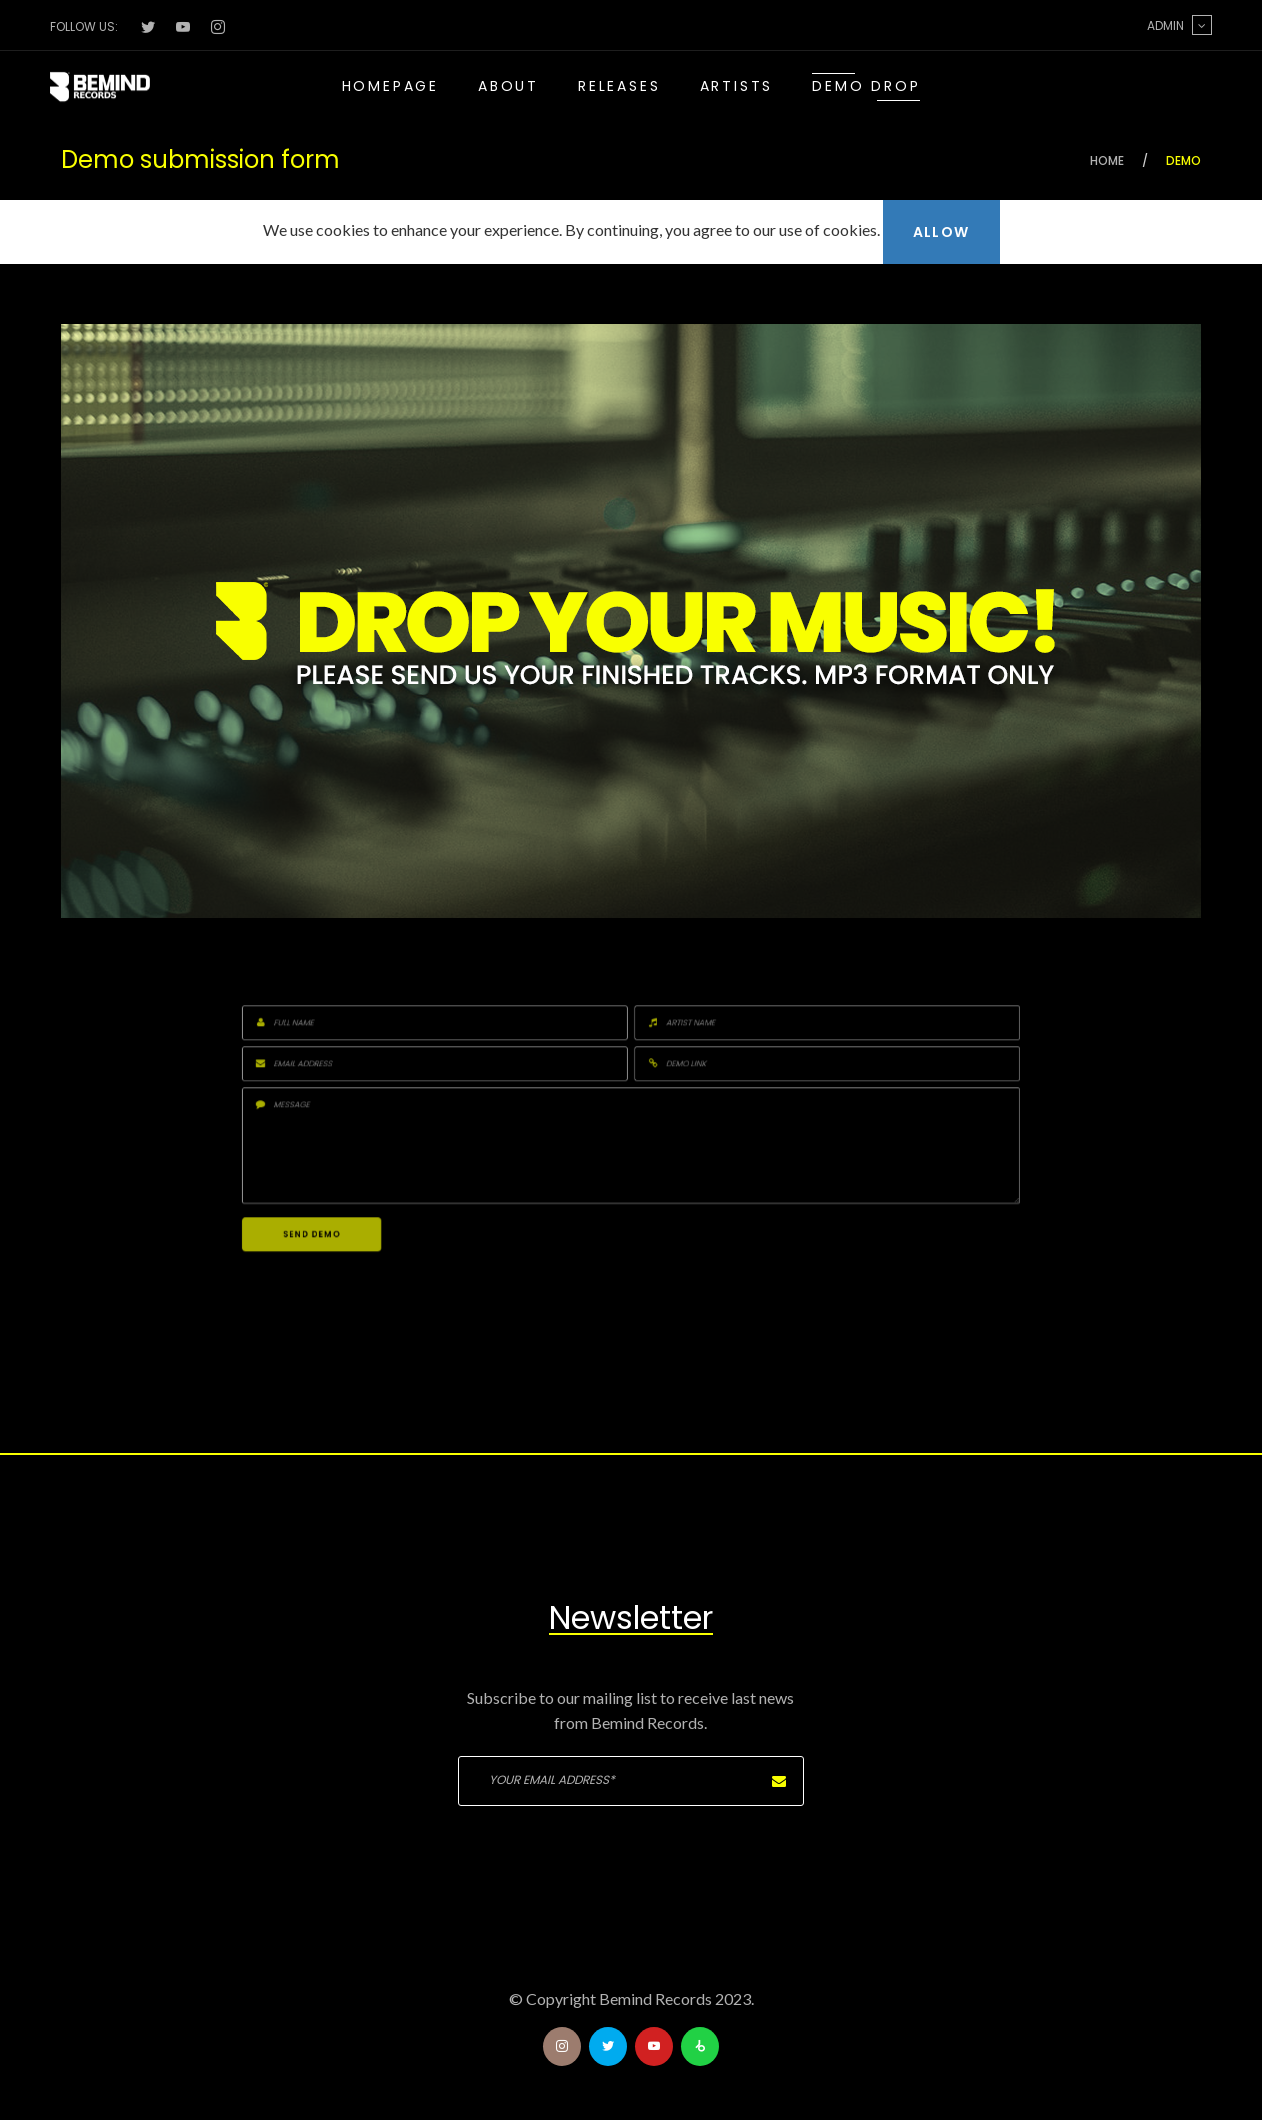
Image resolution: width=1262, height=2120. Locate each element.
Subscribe (779, 1781)
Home (1107, 160)
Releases (619, 86)
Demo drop (866, 86)
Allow (941, 232)
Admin (1179, 25)
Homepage (390, 86)
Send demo (594, 1150)
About (508, 86)
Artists (737, 86)
